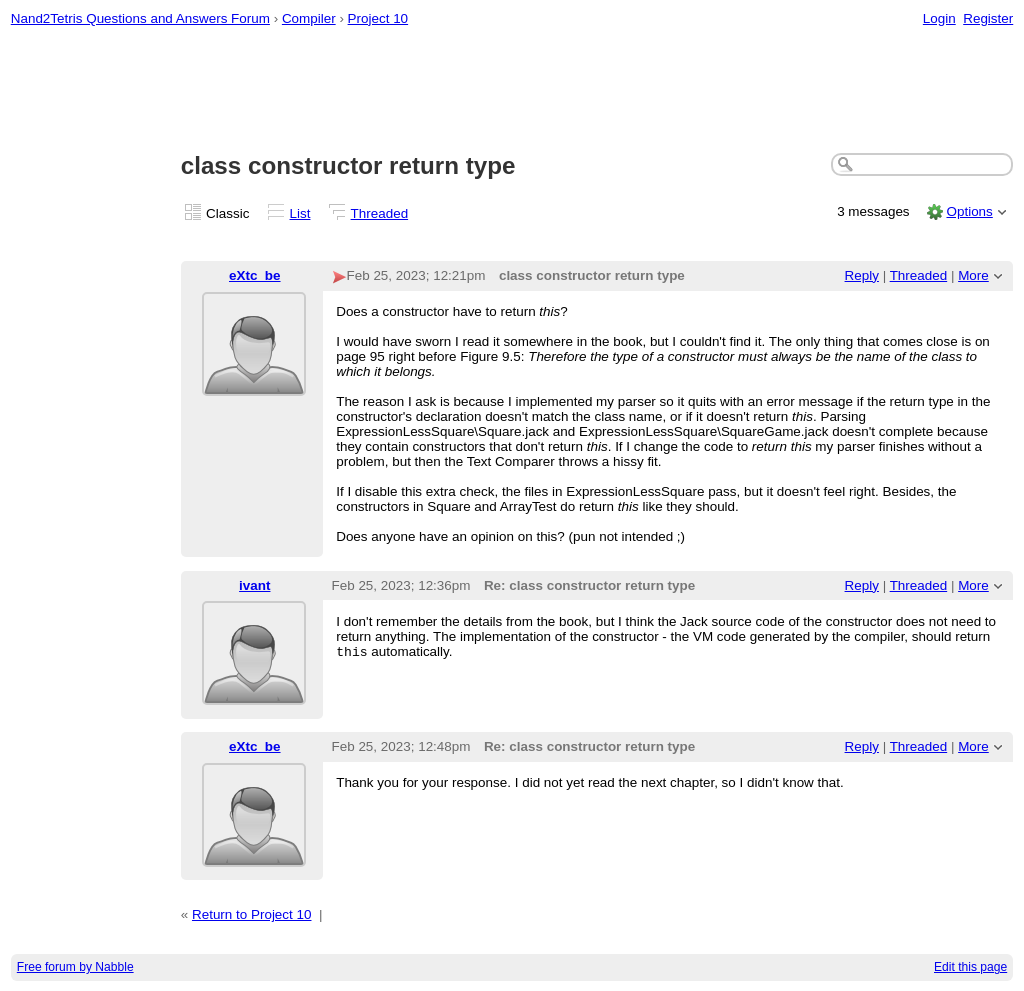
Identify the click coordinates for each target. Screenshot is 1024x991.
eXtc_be (255, 275)
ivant (254, 585)
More (973, 275)
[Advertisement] (512, 91)
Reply (862, 275)
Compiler (309, 18)
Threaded (380, 213)
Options (969, 211)
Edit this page (970, 967)
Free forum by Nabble (75, 967)
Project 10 (378, 18)
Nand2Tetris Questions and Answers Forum (140, 18)
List (300, 213)
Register (988, 18)
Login (939, 18)
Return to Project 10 (252, 914)
